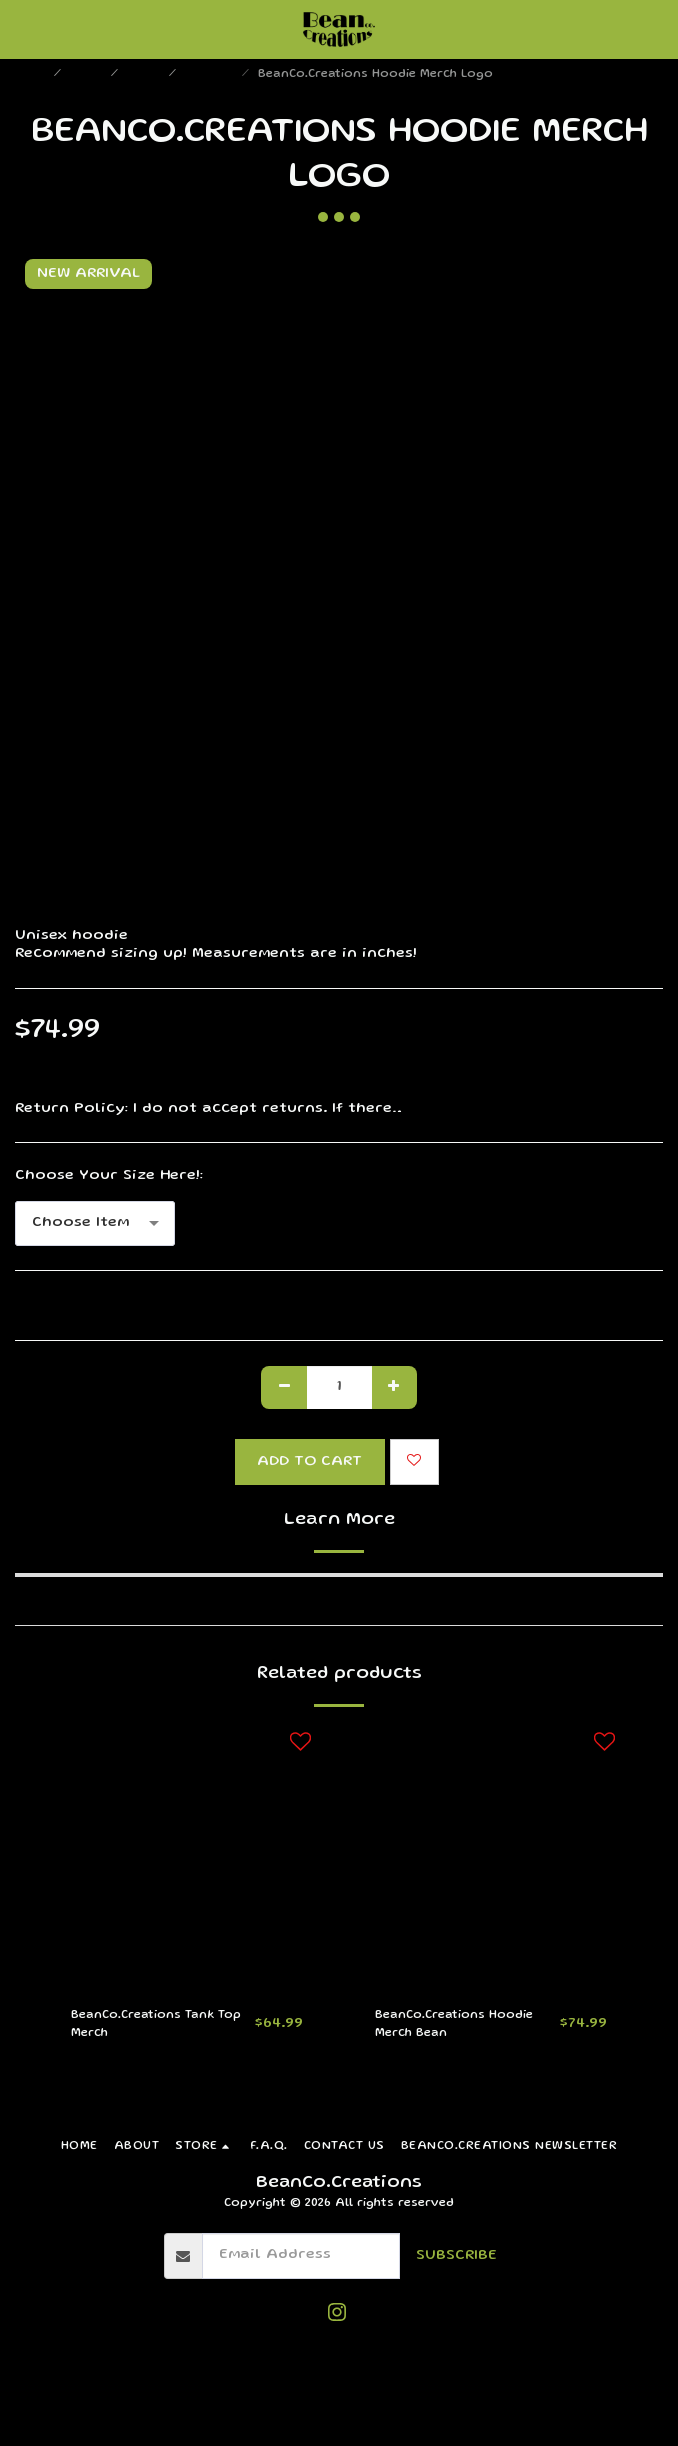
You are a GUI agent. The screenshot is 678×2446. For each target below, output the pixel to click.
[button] (22, 29)
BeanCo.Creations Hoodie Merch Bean (454, 2024)
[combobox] (95, 1223)
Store (88, 74)
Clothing (211, 74)
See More (627, 1109)
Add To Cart (309, 1462)
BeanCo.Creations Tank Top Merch (156, 2024)
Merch (145, 74)
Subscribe (456, 2256)
